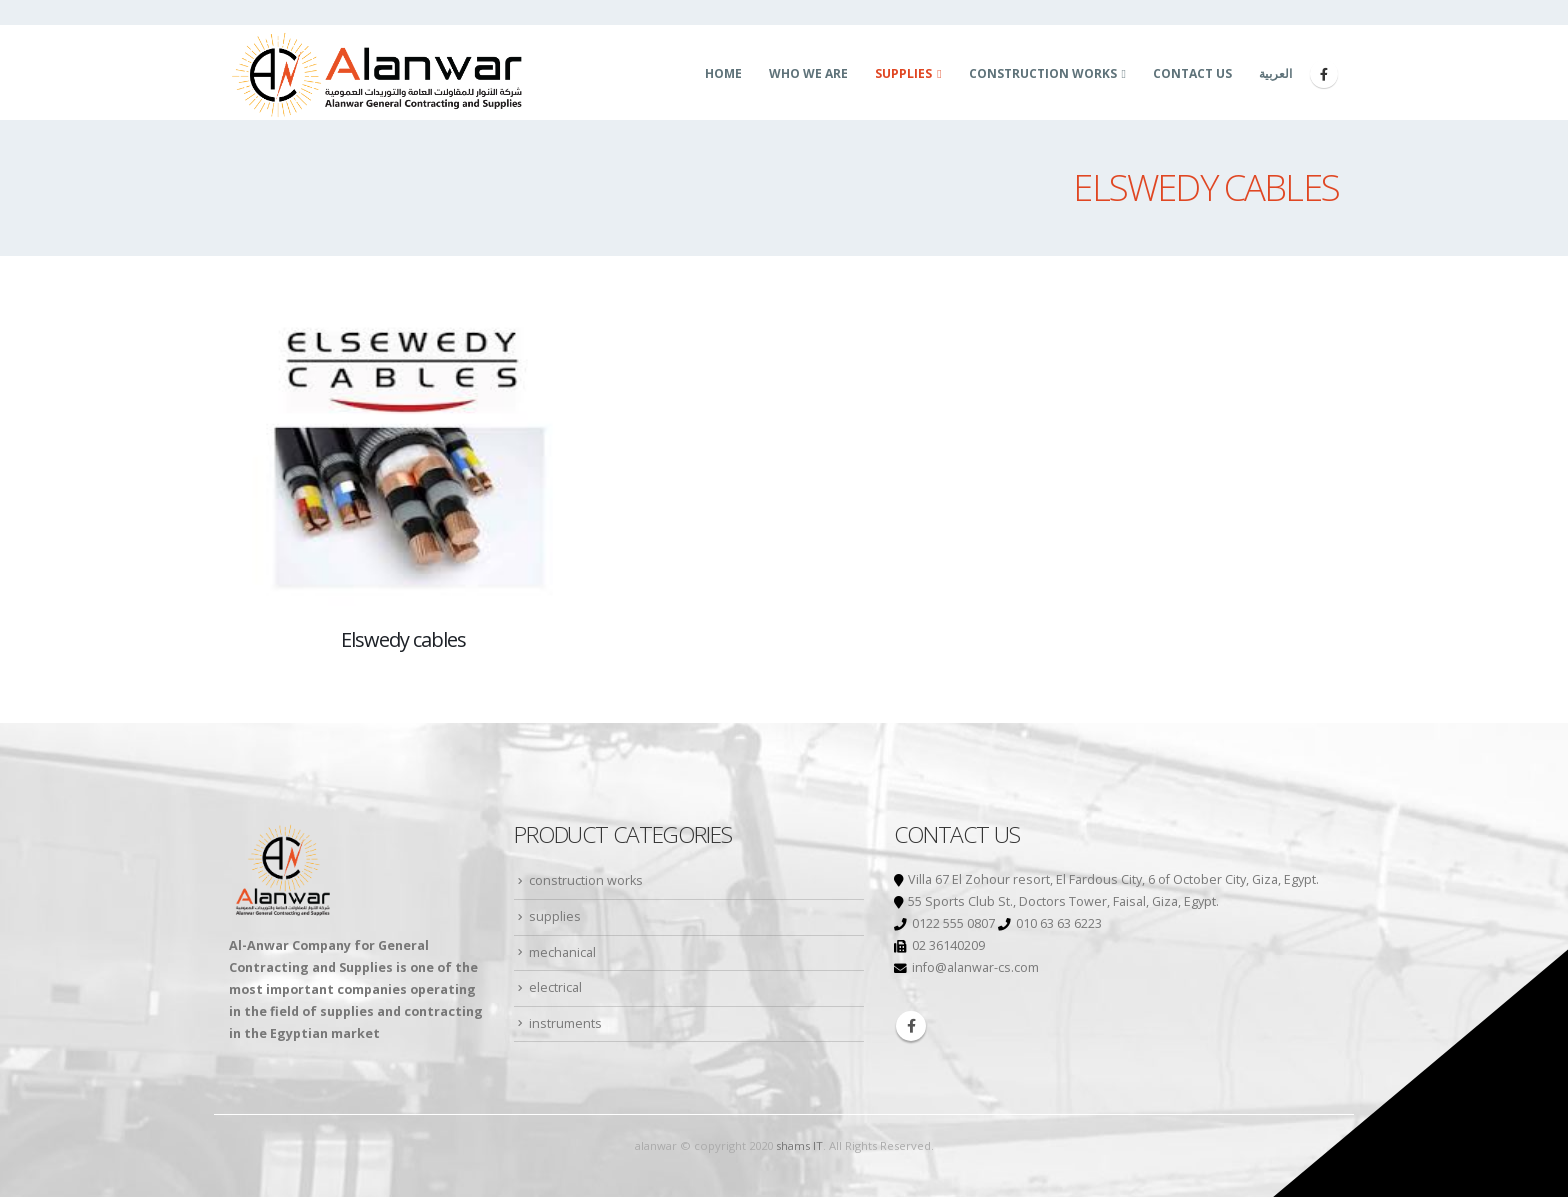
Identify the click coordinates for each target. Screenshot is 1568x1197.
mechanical (562, 952)
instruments (565, 1023)
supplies (903, 73)
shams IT (799, 1145)
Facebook (911, 1026)
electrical (555, 987)
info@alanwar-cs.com (975, 967)
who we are (808, 73)
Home (723, 73)
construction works (1043, 73)
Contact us (1192, 73)
